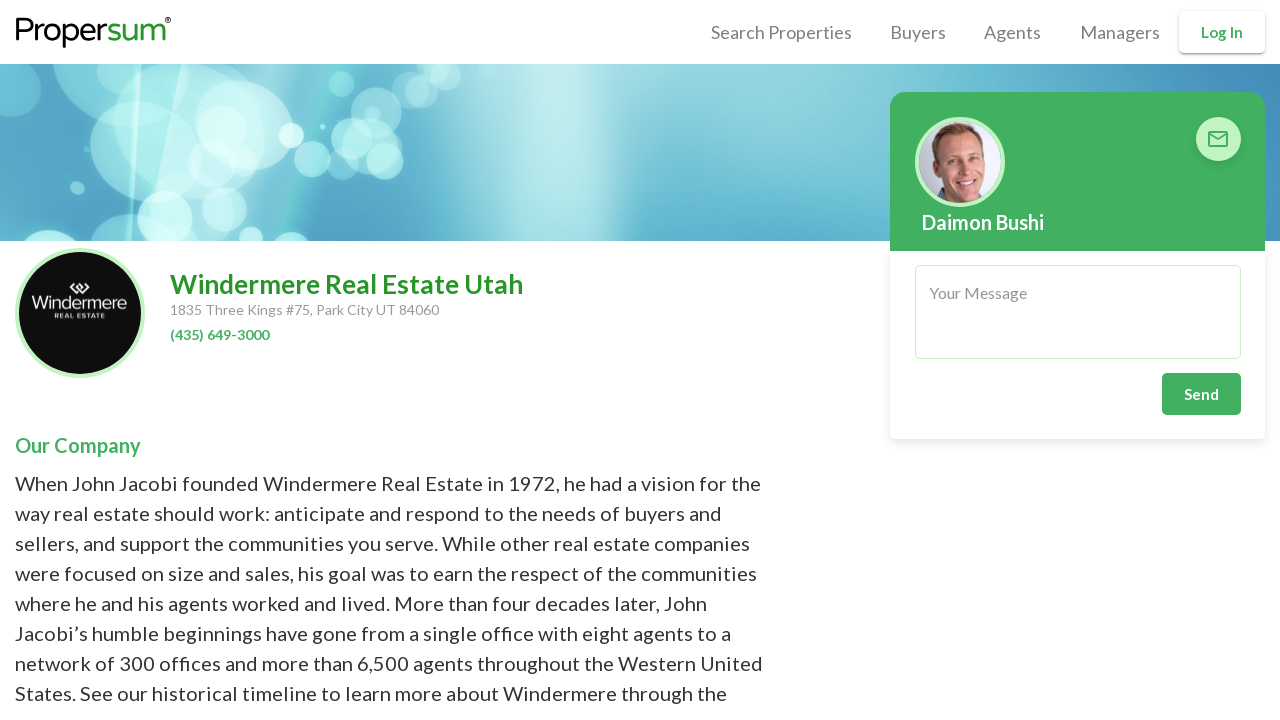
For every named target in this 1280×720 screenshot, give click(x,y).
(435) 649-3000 (219, 334)
